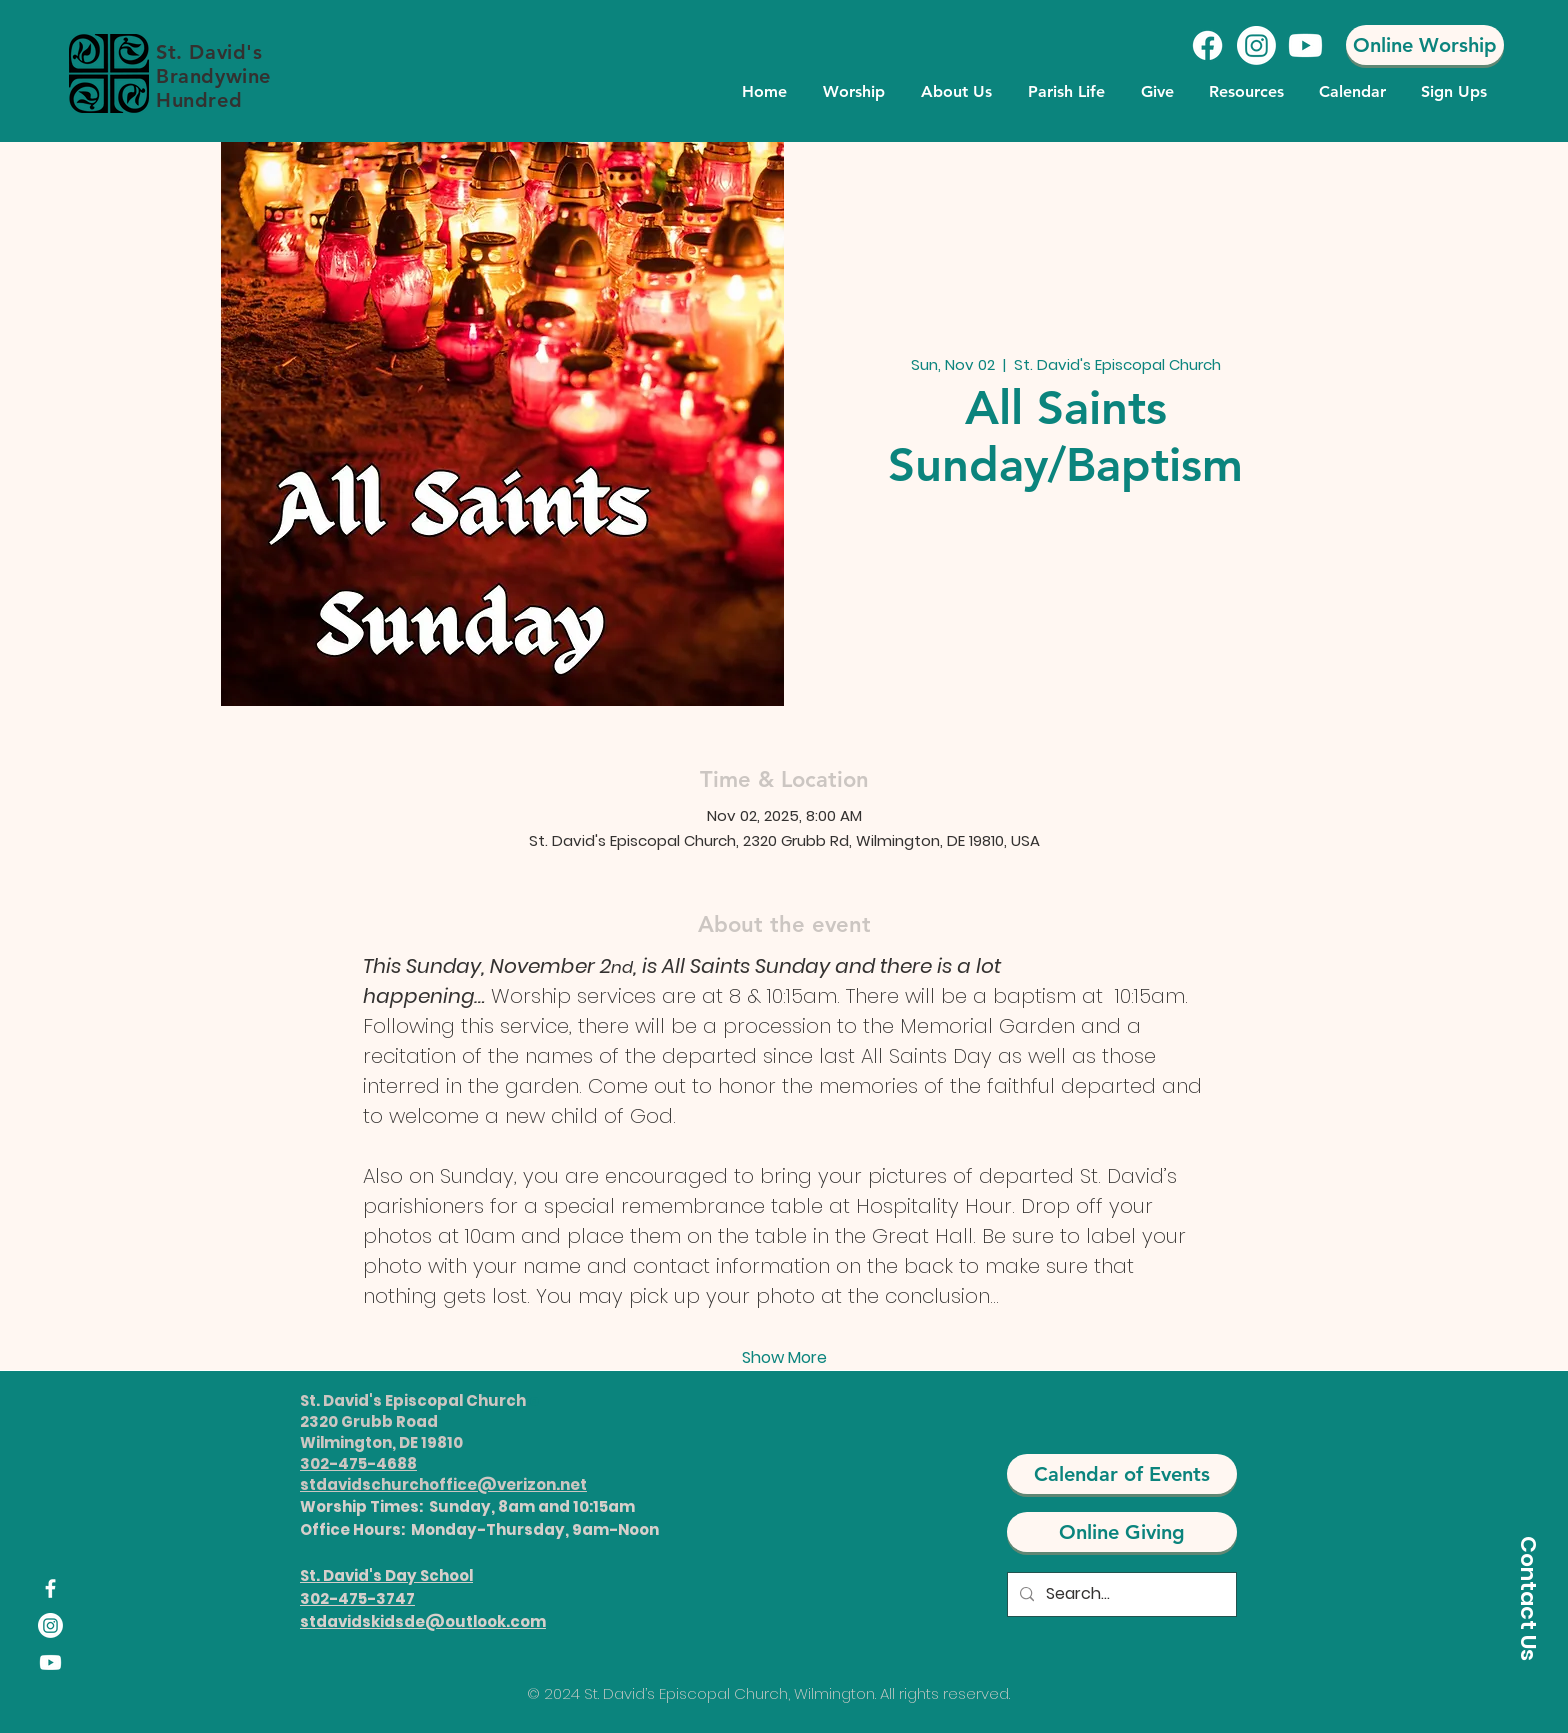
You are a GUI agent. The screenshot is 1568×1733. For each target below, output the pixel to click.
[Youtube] (1305, 45)
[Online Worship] (1425, 45)
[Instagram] (1256, 45)
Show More (784, 1358)
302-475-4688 (358, 1463)
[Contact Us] (1528, 1598)
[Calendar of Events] (1122, 1474)
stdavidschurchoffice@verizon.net (443, 1484)
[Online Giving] (1122, 1532)
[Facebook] (1207, 45)
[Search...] (1120, 1594)
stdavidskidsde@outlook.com (423, 1621)
